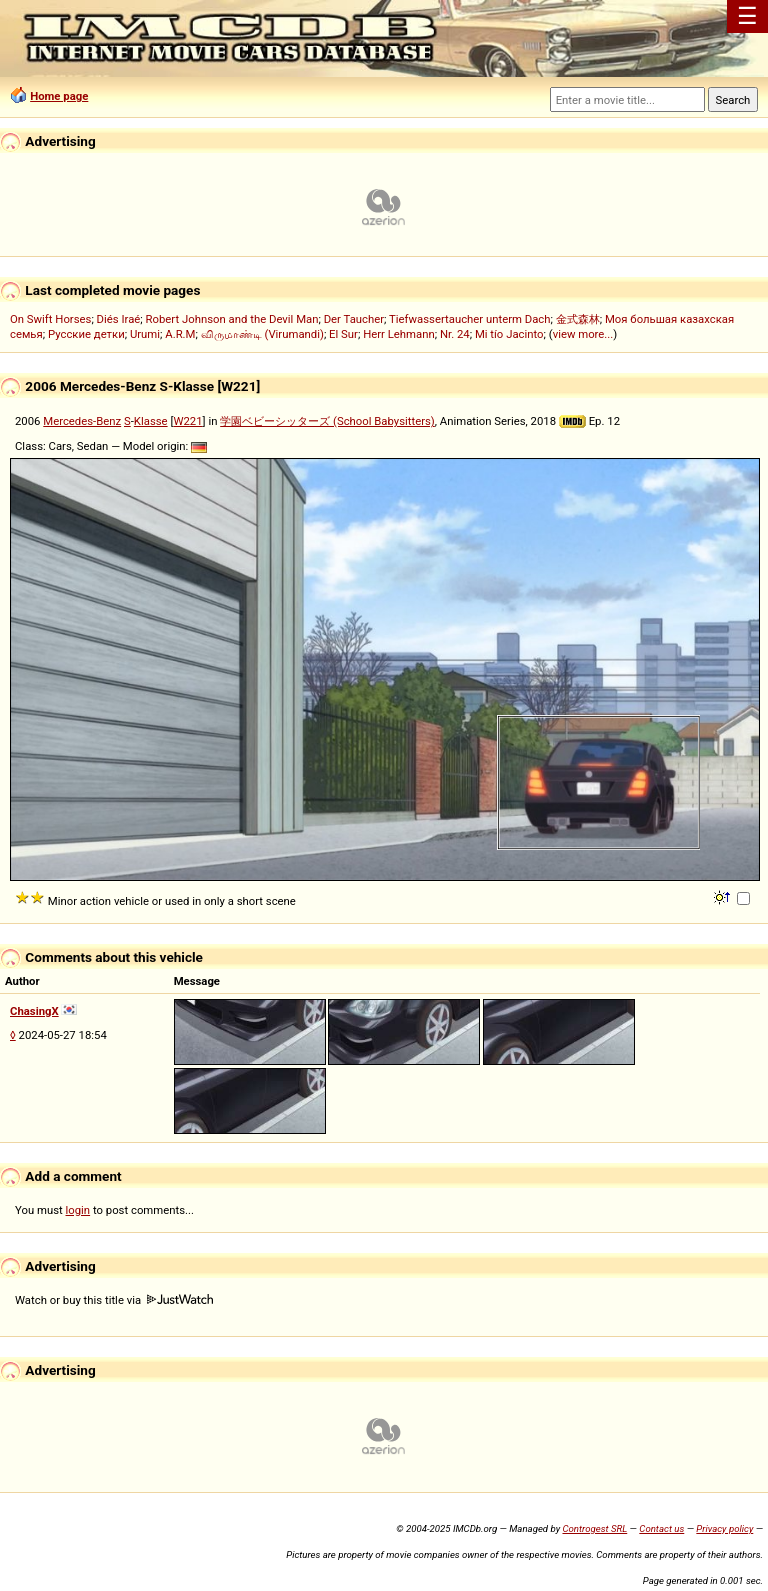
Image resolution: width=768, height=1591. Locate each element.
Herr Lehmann (399, 334)
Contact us (661, 1528)
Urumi (145, 334)
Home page (59, 96)
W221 (187, 421)
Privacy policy (724, 1528)
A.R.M (180, 334)
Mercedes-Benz (82, 421)
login (78, 1210)
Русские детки (86, 334)
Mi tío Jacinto (509, 334)
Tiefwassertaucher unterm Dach (469, 319)
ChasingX (34, 1011)
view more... (583, 334)
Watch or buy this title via (114, 1300)
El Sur (343, 334)
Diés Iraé (119, 319)
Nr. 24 (455, 334)
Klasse (151, 421)
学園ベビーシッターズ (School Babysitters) (327, 421)
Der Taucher (354, 319)
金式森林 (578, 319)
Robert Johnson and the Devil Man (232, 319)
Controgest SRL (594, 1528)
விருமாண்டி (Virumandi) (262, 334)
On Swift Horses (50, 319)
